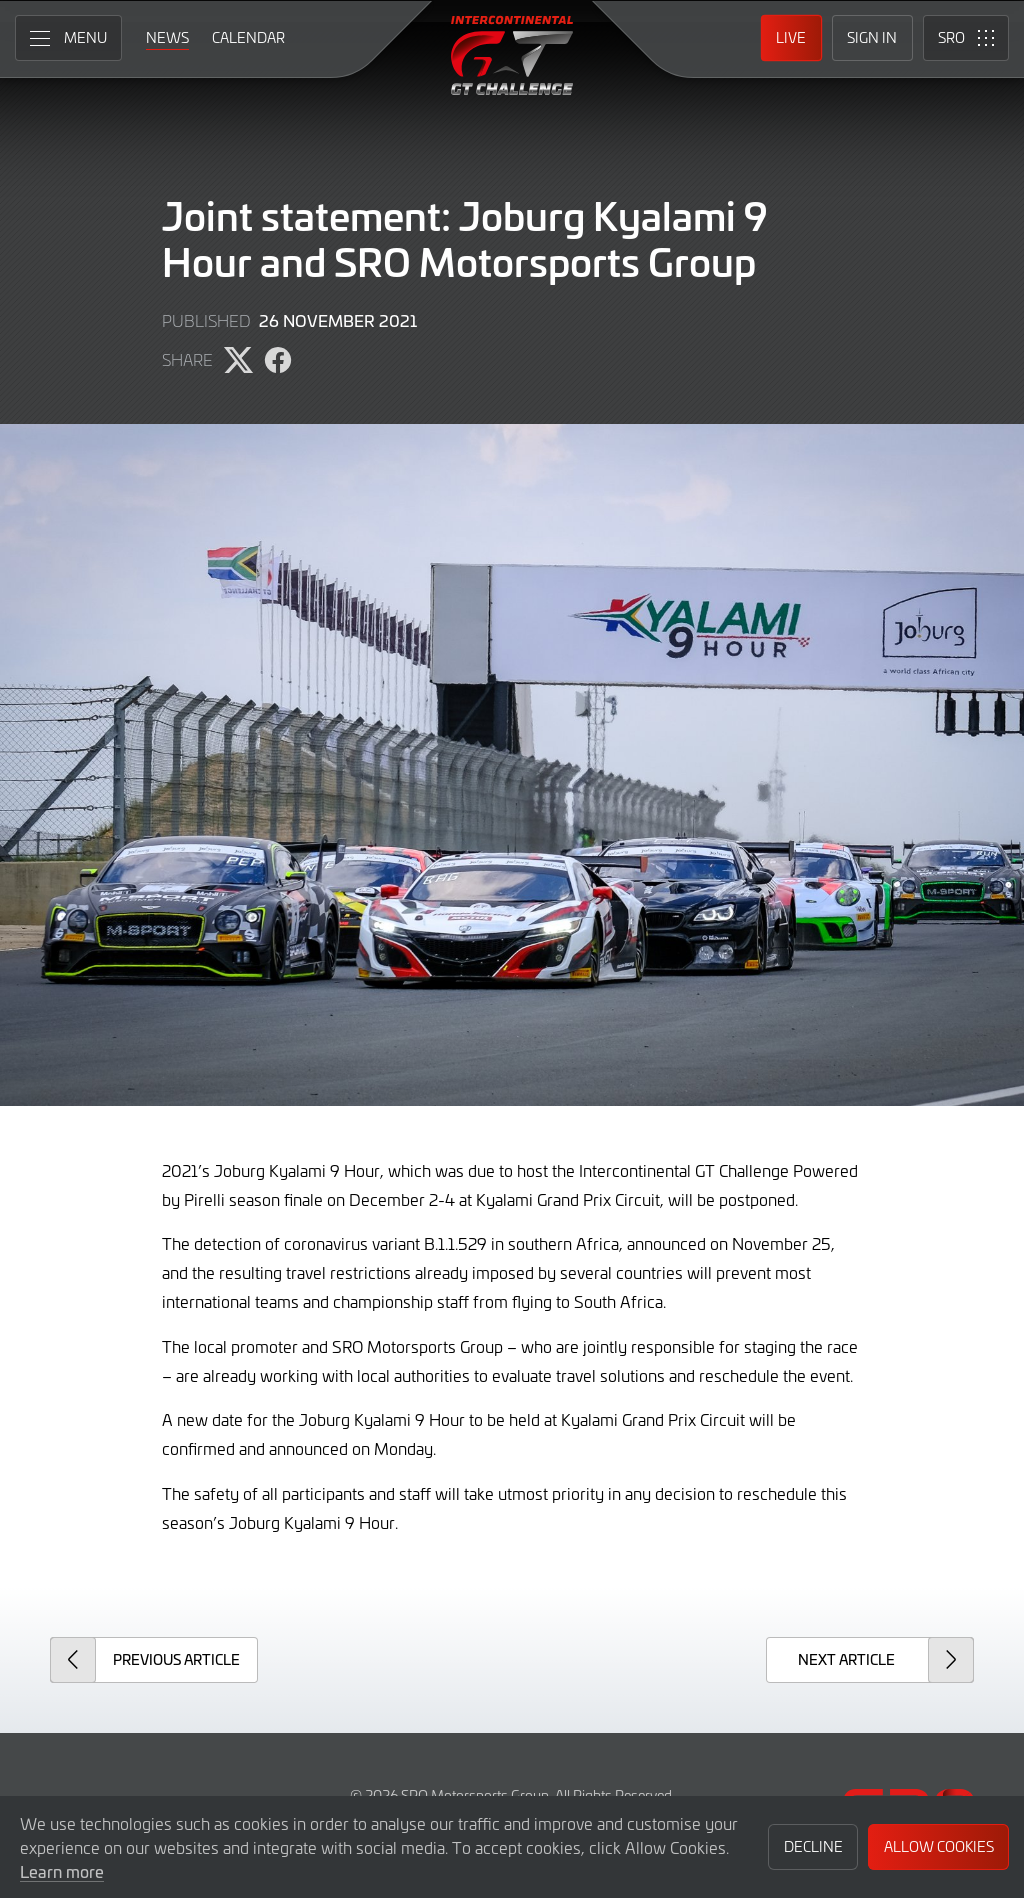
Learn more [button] (62, 1871)
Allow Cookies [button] (939, 1846)
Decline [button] (813, 1846)
